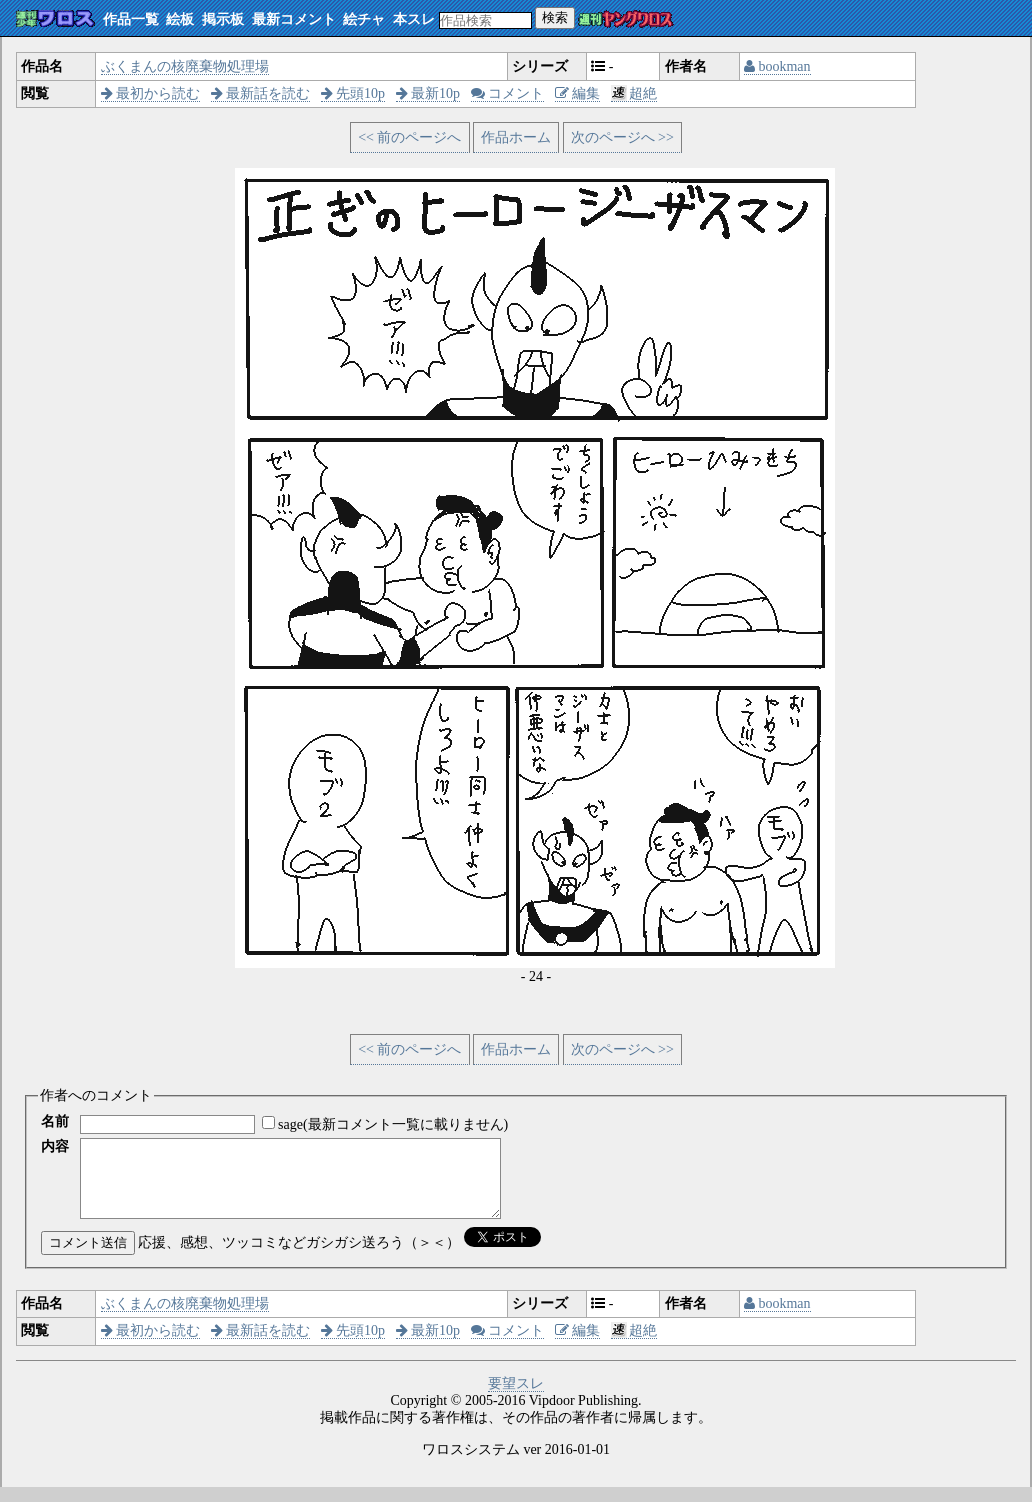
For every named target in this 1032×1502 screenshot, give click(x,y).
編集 (578, 93)
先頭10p (353, 93)
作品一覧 (131, 19)
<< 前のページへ (409, 137)
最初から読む (151, 93)
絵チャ (364, 19)
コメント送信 (88, 1257)
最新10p (428, 93)
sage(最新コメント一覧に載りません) (393, 1124)
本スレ (414, 19)
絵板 (180, 19)
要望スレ (516, 1398)
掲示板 (223, 19)
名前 (55, 1121)
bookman (777, 66)
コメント (508, 93)
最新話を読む (261, 93)
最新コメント (294, 19)
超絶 (634, 93)
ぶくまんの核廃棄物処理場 (185, 66)
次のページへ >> (622, 137)
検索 (555, 17)
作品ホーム (516, 137)
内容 (55, 1146)
